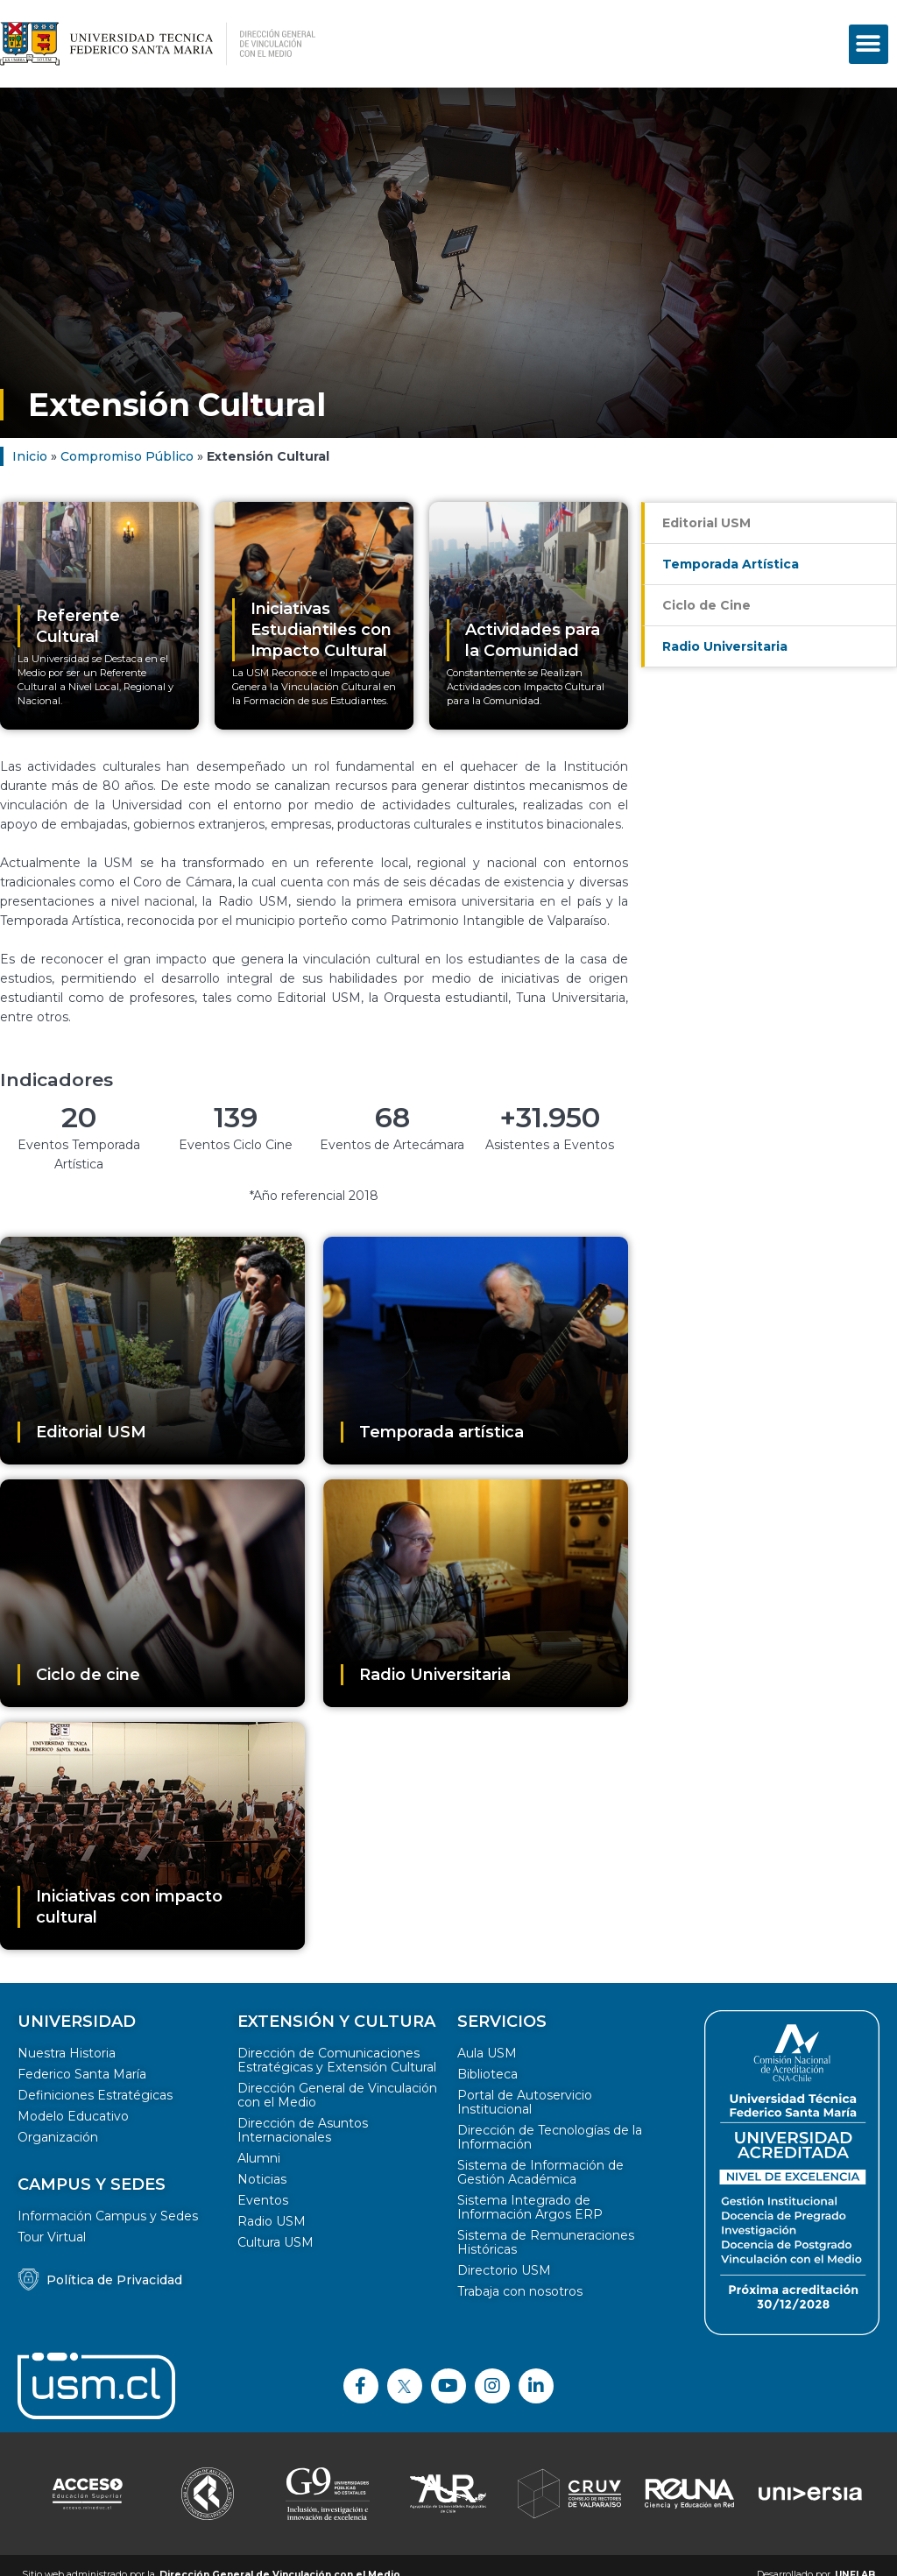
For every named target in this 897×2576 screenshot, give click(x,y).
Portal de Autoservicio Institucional (524, 2102)
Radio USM (271, 2221)
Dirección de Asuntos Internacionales (302, 2130)
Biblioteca (487, 2074)
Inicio (29, 456)
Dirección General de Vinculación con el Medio (337, 2095)
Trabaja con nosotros (520, 2291)
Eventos (262, 2200)
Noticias (261, 2179)
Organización (58, 2137)
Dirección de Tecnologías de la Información (549, 2137)
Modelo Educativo (73, 2116)
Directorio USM (504, 2270)
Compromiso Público (127, 456)
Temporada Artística (730, 564)
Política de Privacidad (114, 2280)
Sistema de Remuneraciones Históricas (545, 2242)
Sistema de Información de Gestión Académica (540, 2172)
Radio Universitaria (725, 646)
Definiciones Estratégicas (95, 2095)
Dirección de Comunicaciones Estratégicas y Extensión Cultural (336, 2060)
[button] (868, 44)
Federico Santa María (82, 2074)
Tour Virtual (52, 2237)
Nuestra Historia (67, 2053)
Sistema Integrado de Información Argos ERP (530, 2207)
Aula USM (487, 2053)
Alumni (258, 2158)
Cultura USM (275, 2242)
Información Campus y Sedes (108, 2216)
